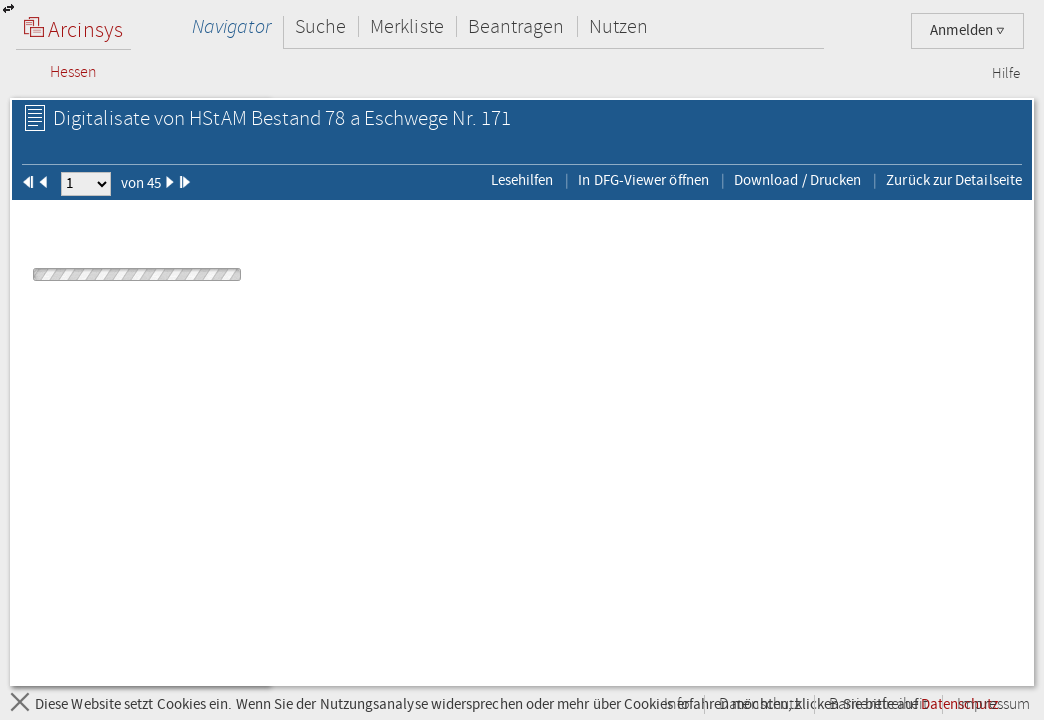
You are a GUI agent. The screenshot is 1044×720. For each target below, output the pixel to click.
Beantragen (516, 26)
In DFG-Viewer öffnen (643, 180)
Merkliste (407, 26)
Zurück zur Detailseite (954, 180)
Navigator (231, 26)
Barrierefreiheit (878, 704)
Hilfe (1006, 74)
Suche (320, 26)
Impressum (993, 704)
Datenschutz (759, 704)
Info (677, 704)
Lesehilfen (522, 180)
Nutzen (618, 26)
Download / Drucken (797, 180)
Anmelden (967, 30)
